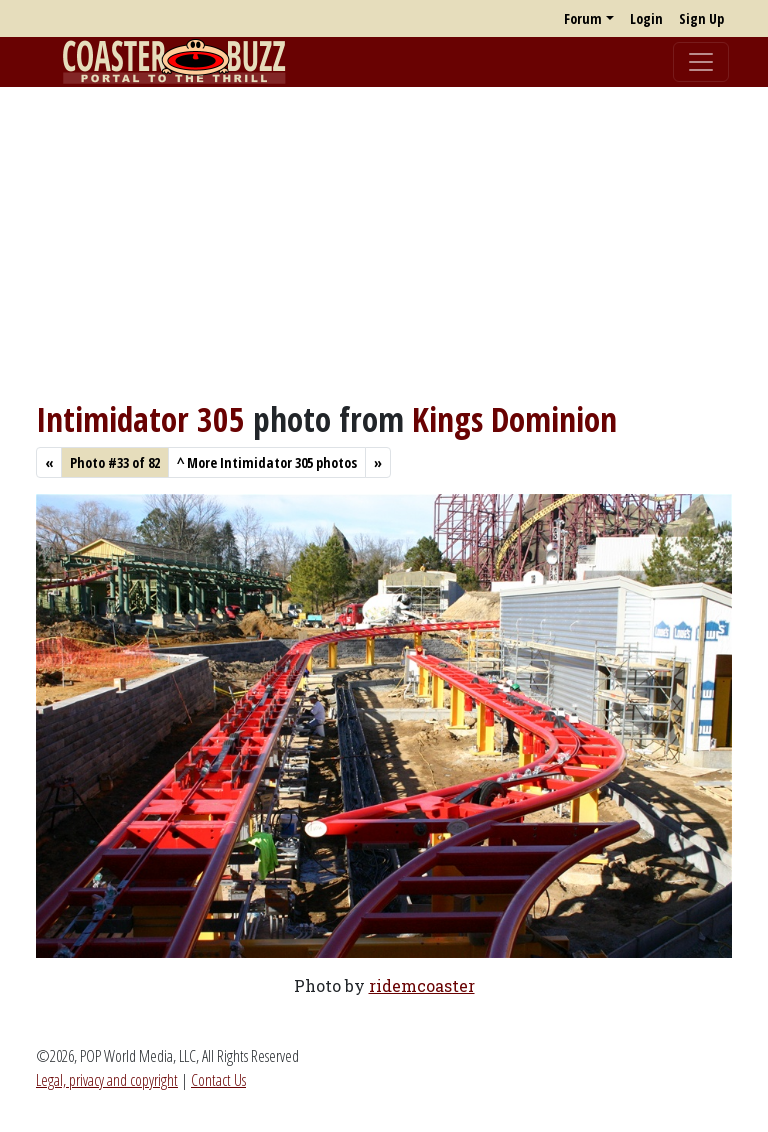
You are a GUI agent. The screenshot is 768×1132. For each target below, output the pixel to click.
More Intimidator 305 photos (267, 462)
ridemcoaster (422, 985)
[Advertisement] (384, 243)
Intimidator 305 (140, 419)
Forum (583, 18)
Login (646, 18)
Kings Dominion (514, 419)
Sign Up (701, 18)
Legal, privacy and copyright (107, 1080)
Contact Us (218, 1080)
